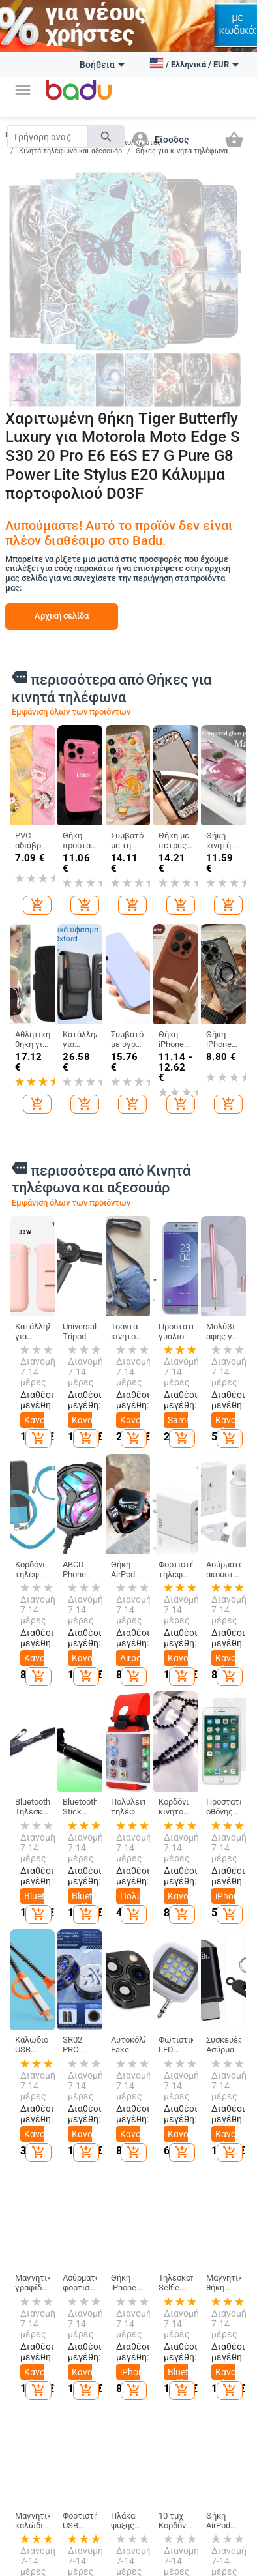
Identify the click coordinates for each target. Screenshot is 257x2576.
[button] (23, 90)
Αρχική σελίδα (62, 616)
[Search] (47, 136)
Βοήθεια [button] (102, 64)
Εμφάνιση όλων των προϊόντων (71, 712)
